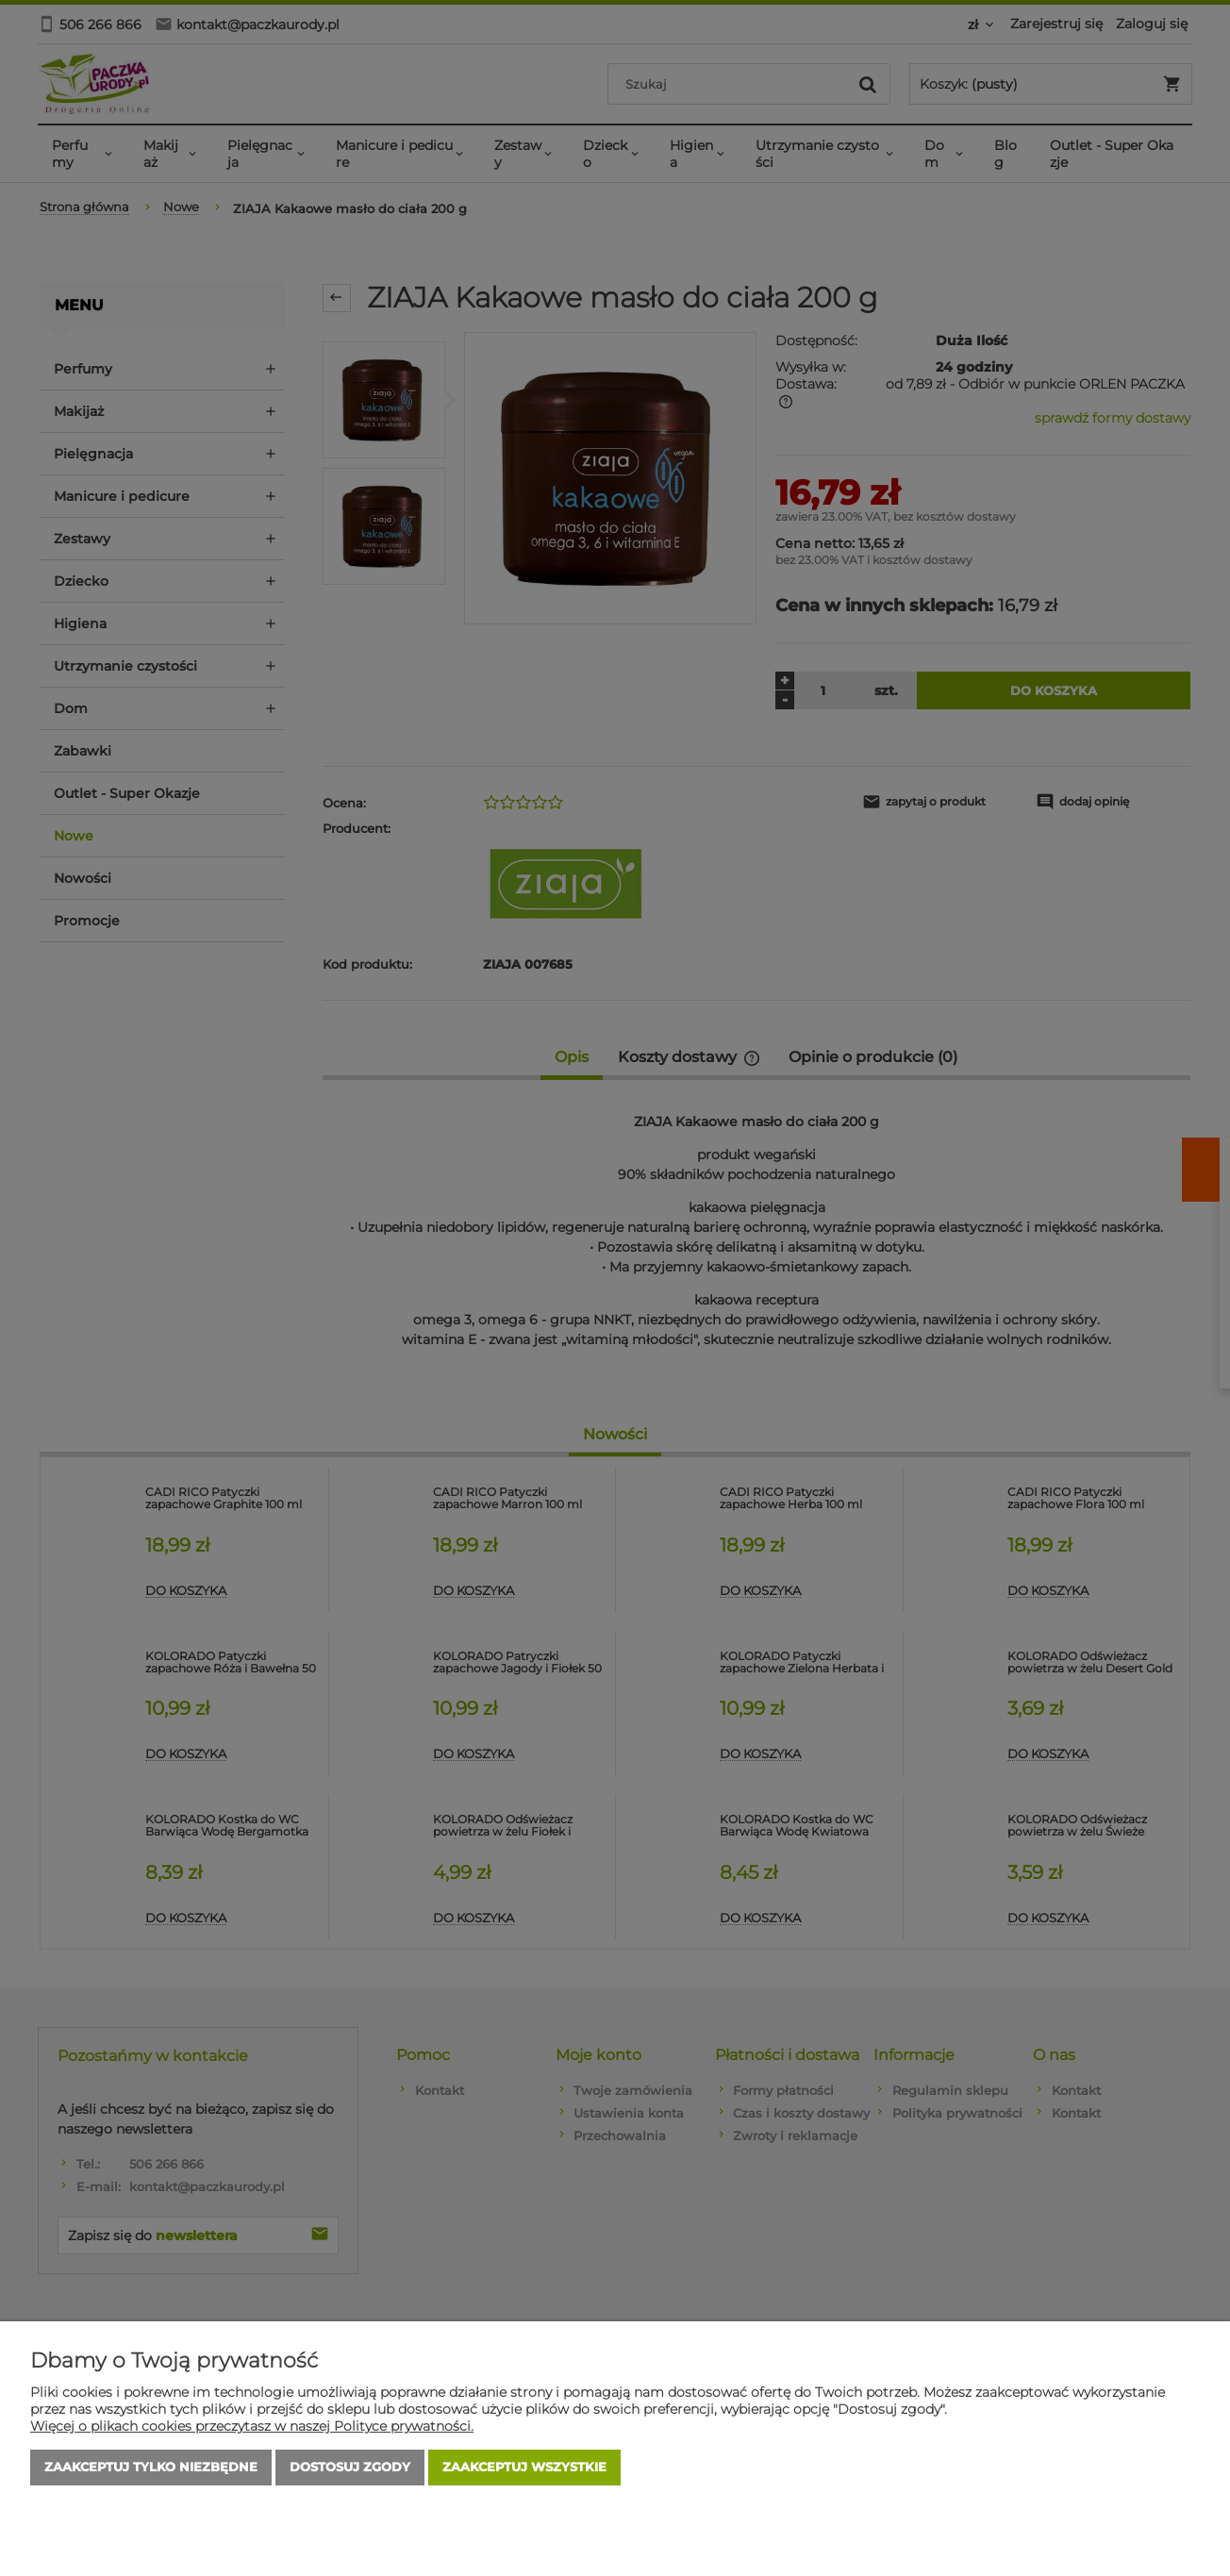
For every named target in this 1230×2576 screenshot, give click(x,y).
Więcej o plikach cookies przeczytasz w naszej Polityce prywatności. (252, 2426)
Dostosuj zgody (350, 2467)
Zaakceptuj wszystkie (524, 2467)
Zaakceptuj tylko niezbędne (151, 2467)
